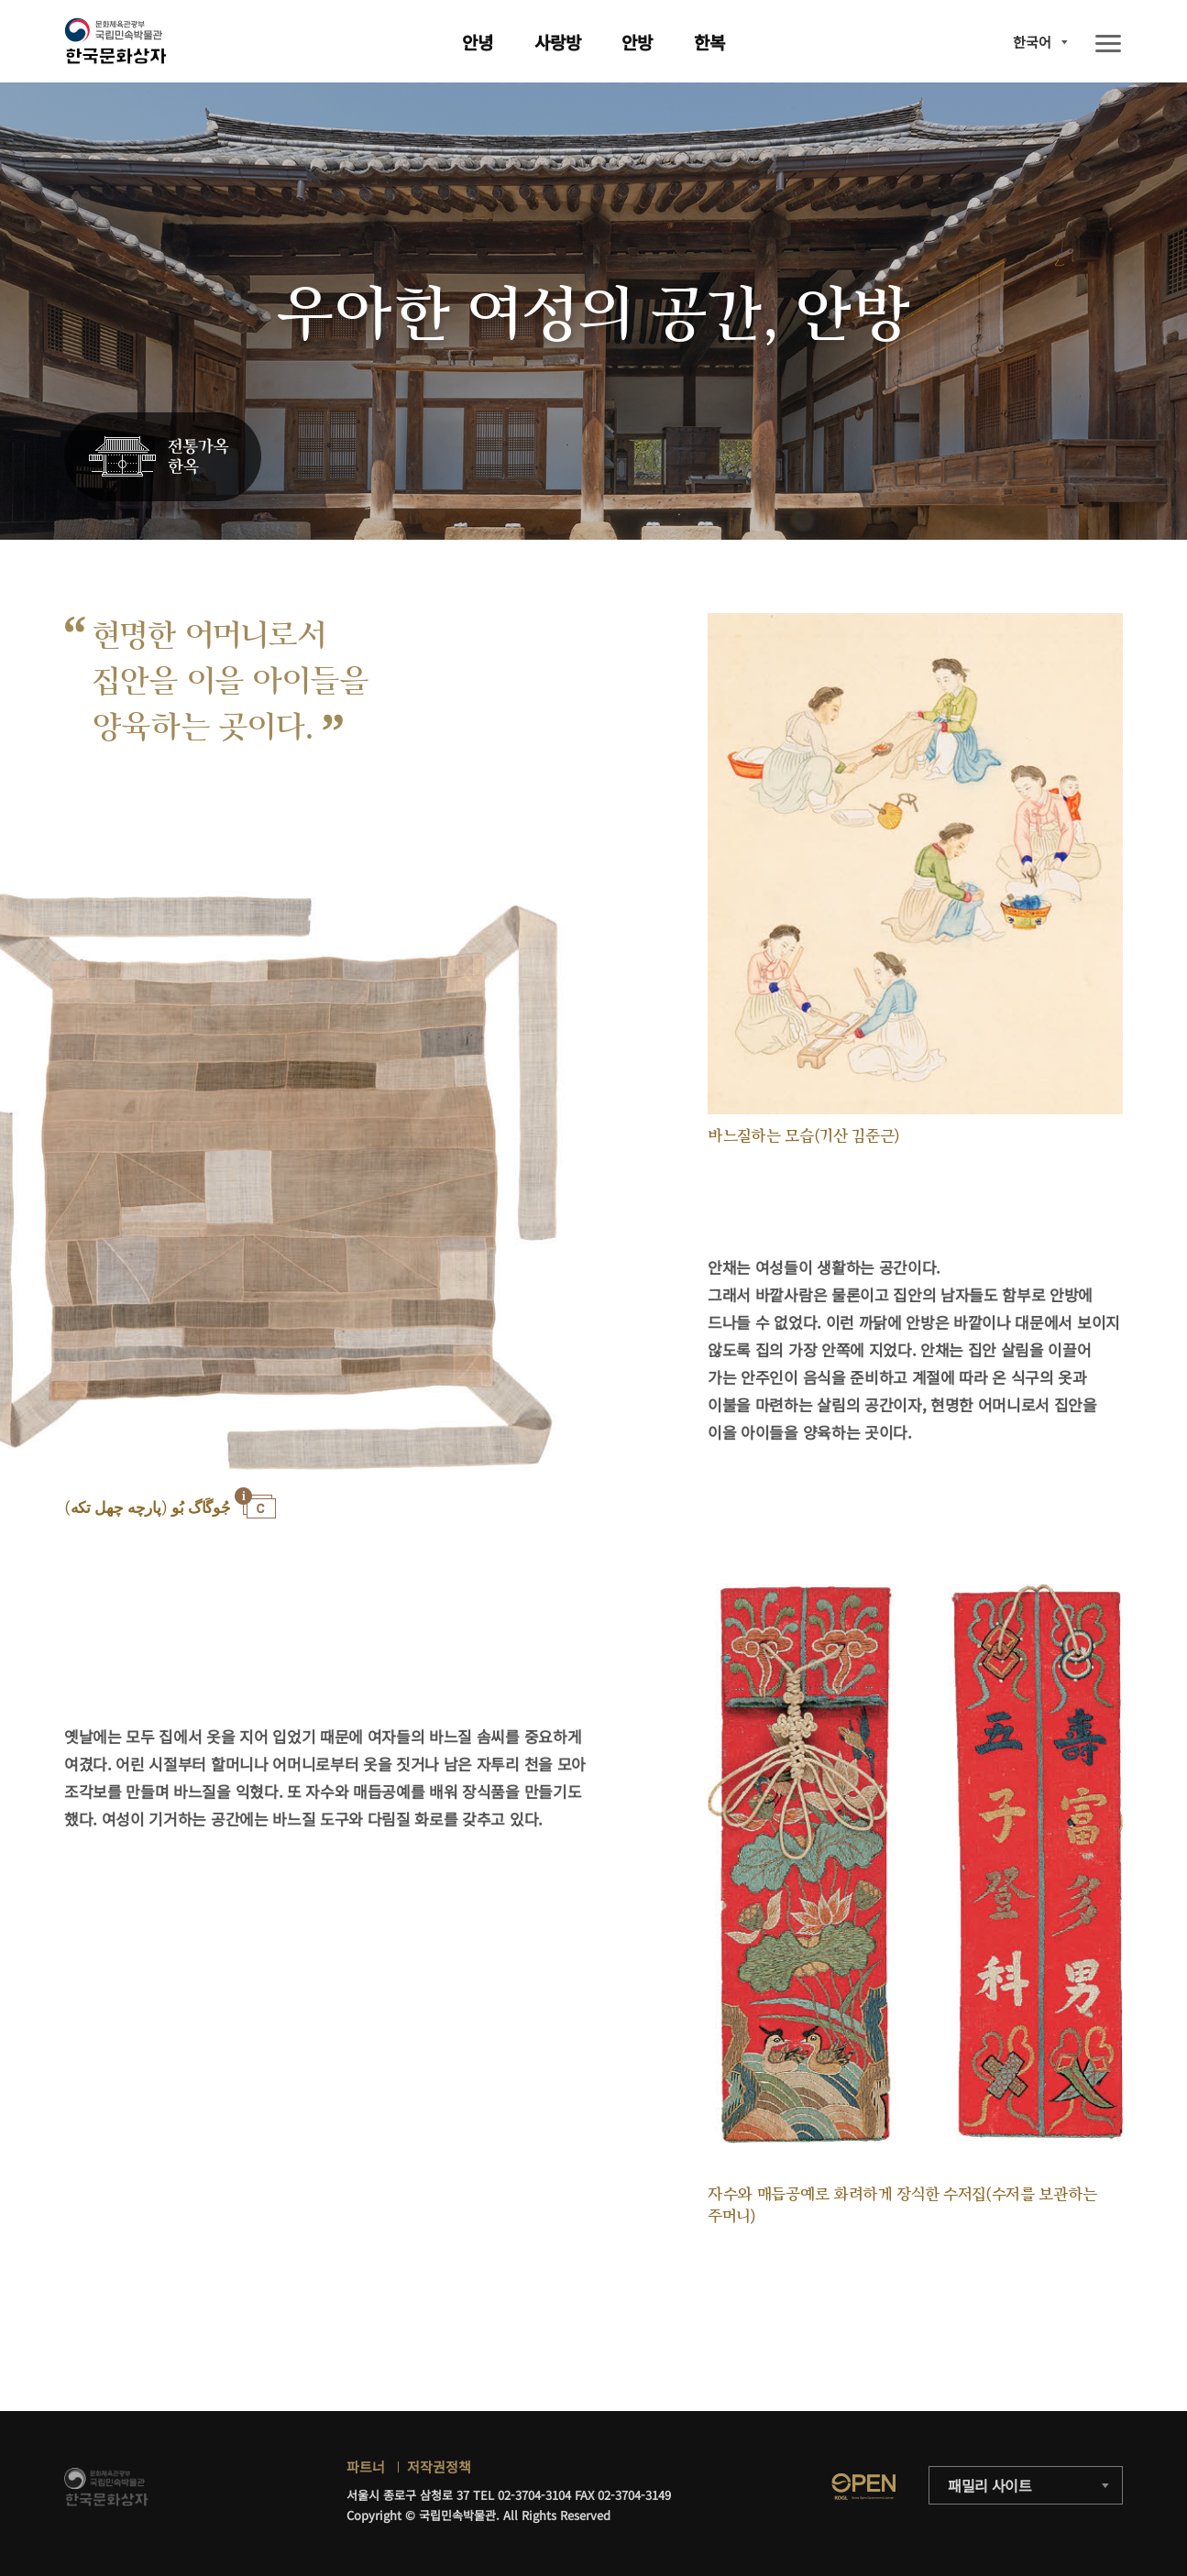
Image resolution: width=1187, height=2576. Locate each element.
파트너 (365, 2466)
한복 (709, 41)
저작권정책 (439, 2466)
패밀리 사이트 (990, 2485)
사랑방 (557, 41)
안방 (637, 41)
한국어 (1032, 41)
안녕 (477, 41)
